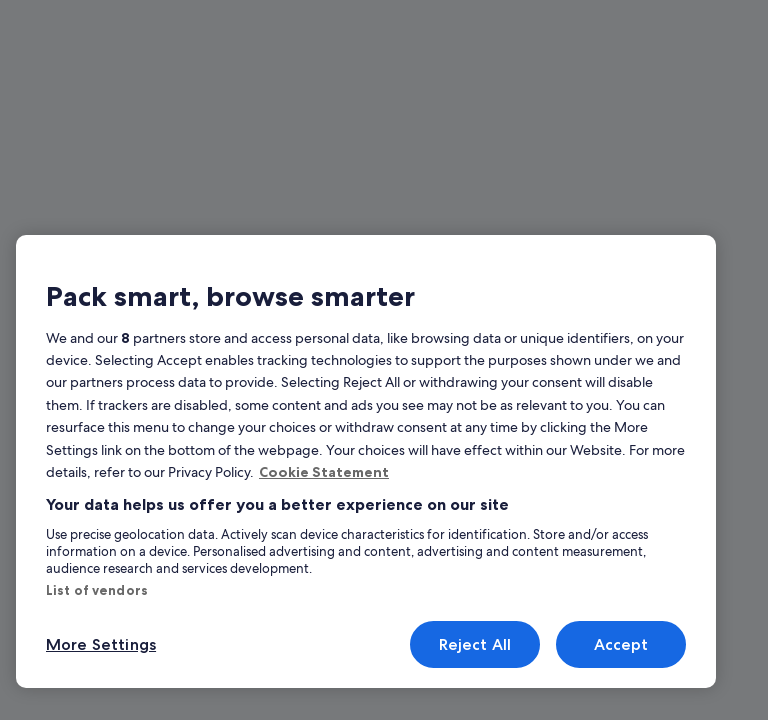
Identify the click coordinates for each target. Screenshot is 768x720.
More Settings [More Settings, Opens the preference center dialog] (101, 644)
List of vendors (97, 590)
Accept (621, 644)
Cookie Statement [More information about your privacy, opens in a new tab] (324, 472)
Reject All (475, 644)
